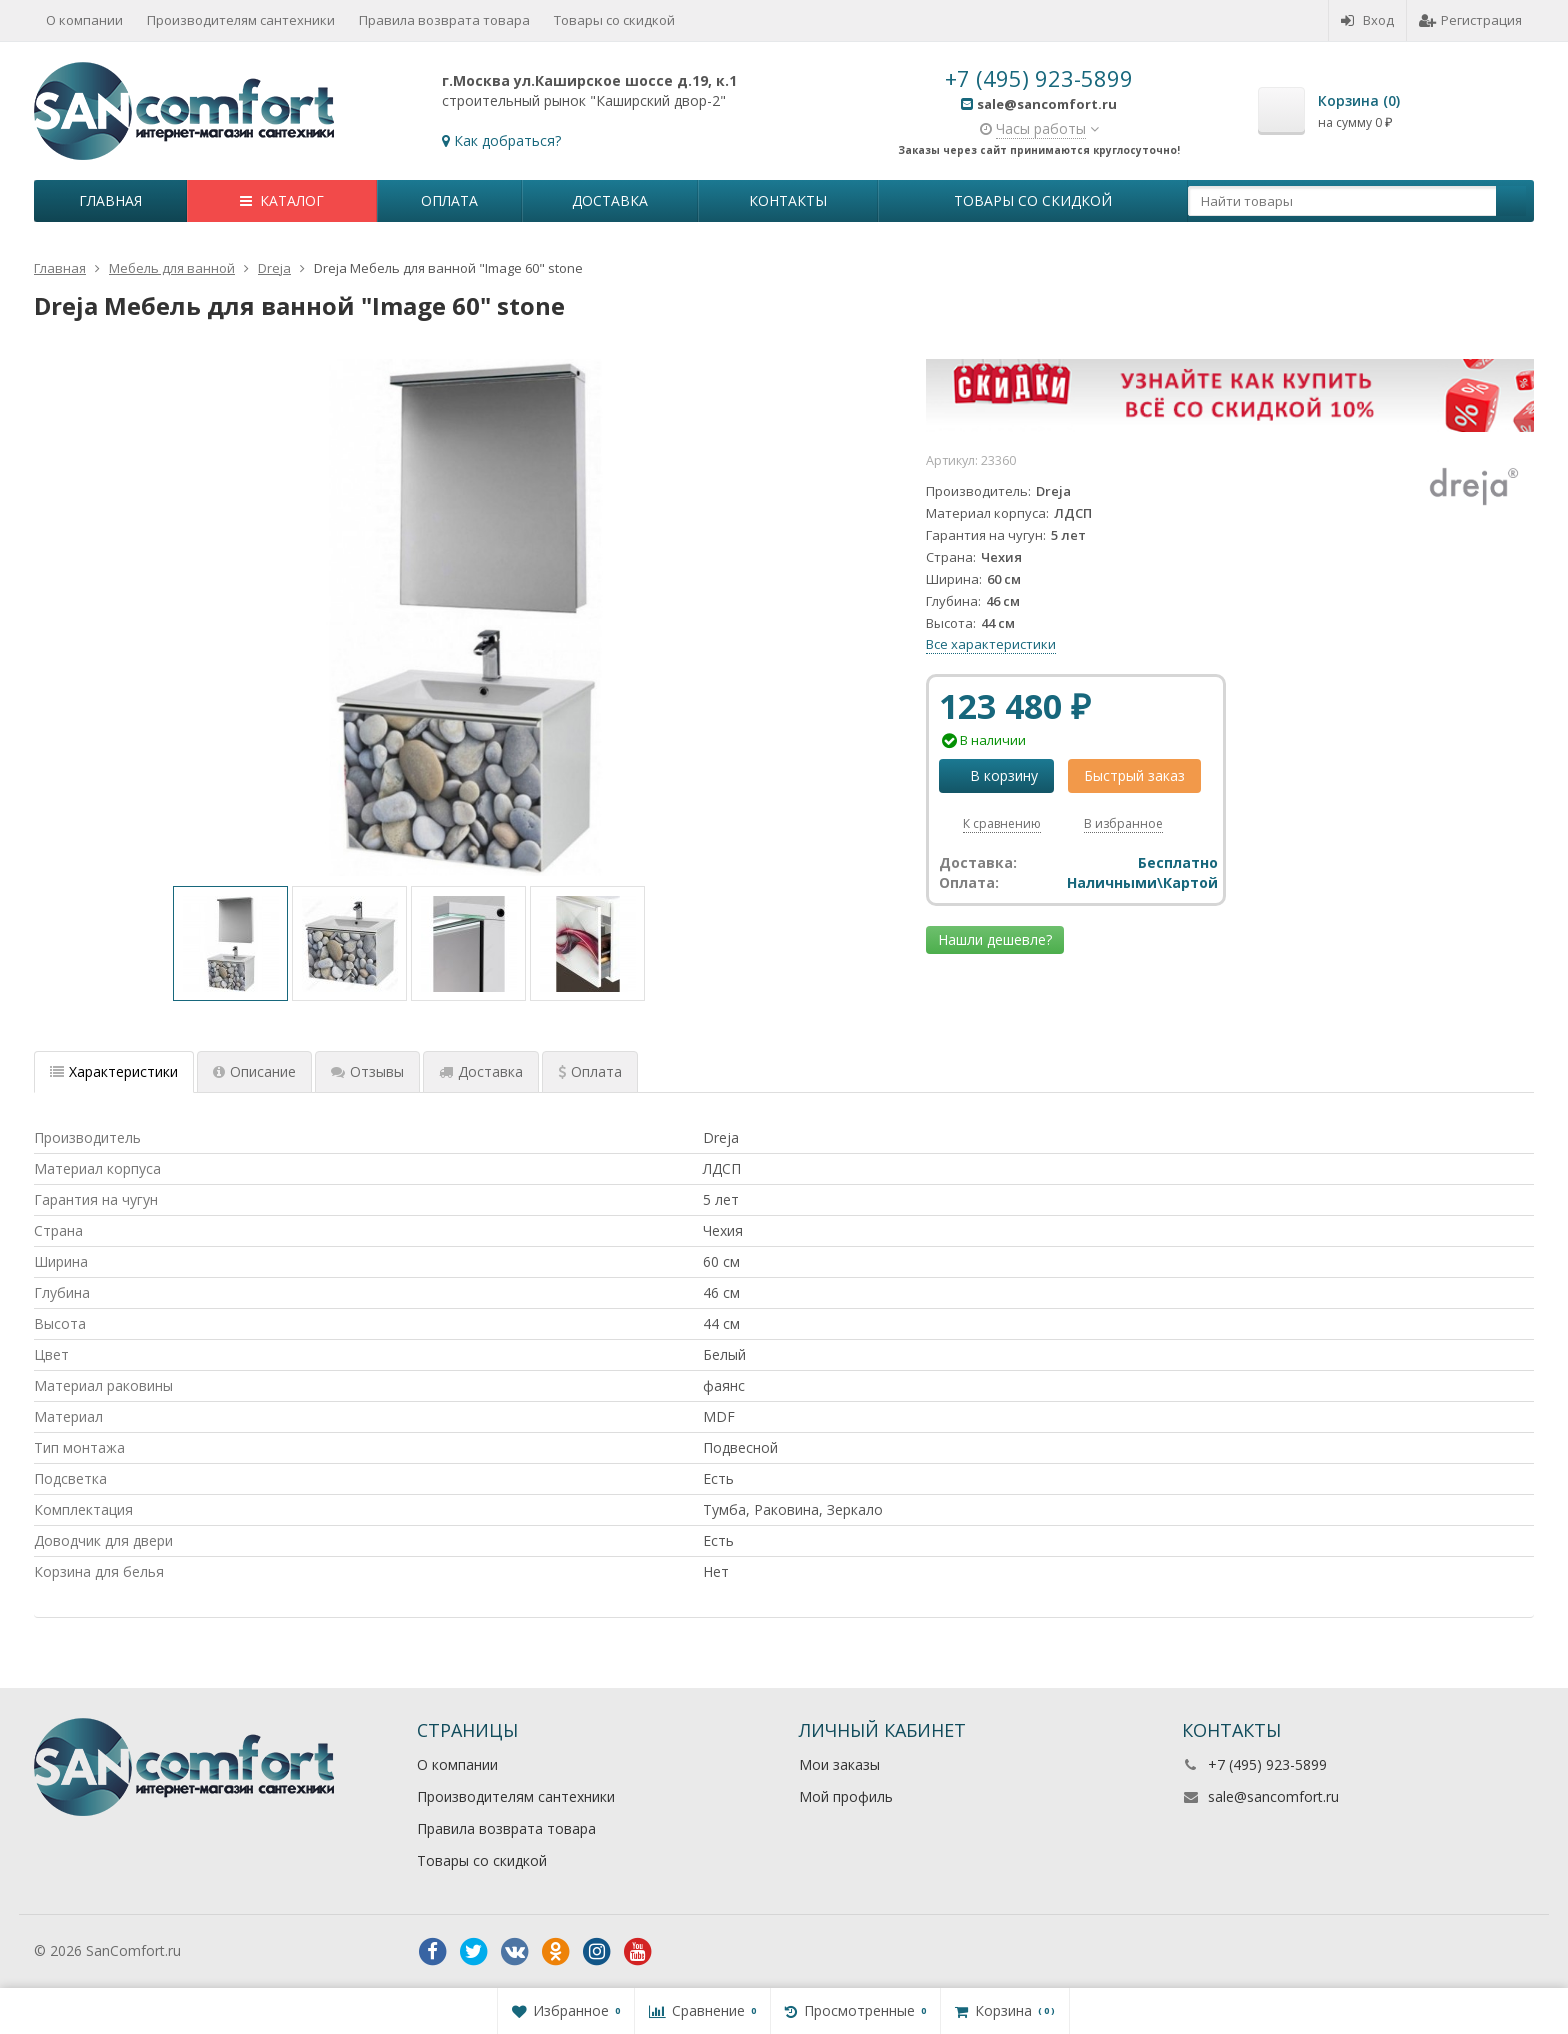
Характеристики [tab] (114, 1071)
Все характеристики (991, 644)
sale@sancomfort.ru (1273, 1796)
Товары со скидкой (614, 20)
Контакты (788, 200)
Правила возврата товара (444, 20)
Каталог (282, 200)
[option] (230, 943)
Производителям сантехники (241, 20)
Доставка (610, 200)
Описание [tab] (254, 1071)
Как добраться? (507, 140)
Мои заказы (839, 1764)
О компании (84, 20)
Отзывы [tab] (367, 1071)
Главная (110, 200)
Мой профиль (846, 1796)
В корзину (993, 775)
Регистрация (1470, 20)
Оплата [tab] (590, 1071)
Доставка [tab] (481, 1071)
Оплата (449, 200)
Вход (1367, 20)
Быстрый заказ (1134, 775)
